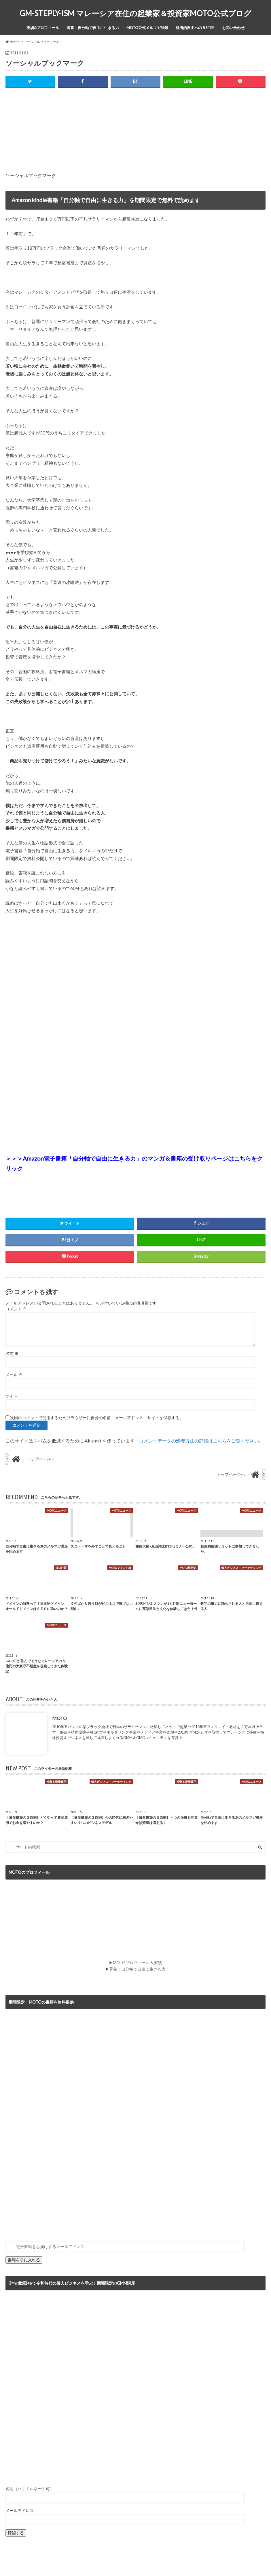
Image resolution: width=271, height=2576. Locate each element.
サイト (11, 1396)
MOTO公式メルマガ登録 (147, 27)
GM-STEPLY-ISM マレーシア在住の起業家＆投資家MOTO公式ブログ (135, 13)
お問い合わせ (233, 27)
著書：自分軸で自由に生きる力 (93, 27)
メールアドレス (19, 2510)
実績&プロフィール (42, 27)
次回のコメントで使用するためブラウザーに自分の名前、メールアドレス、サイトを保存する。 (96, 1417)
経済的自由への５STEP (195, 27)
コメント (15, 1309)
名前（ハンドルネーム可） (29, 2488)
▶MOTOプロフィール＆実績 (135, 1962)
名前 (11, 1353)
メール (13, 1375)
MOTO (59, 1718)
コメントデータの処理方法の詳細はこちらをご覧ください (199, 1440)
